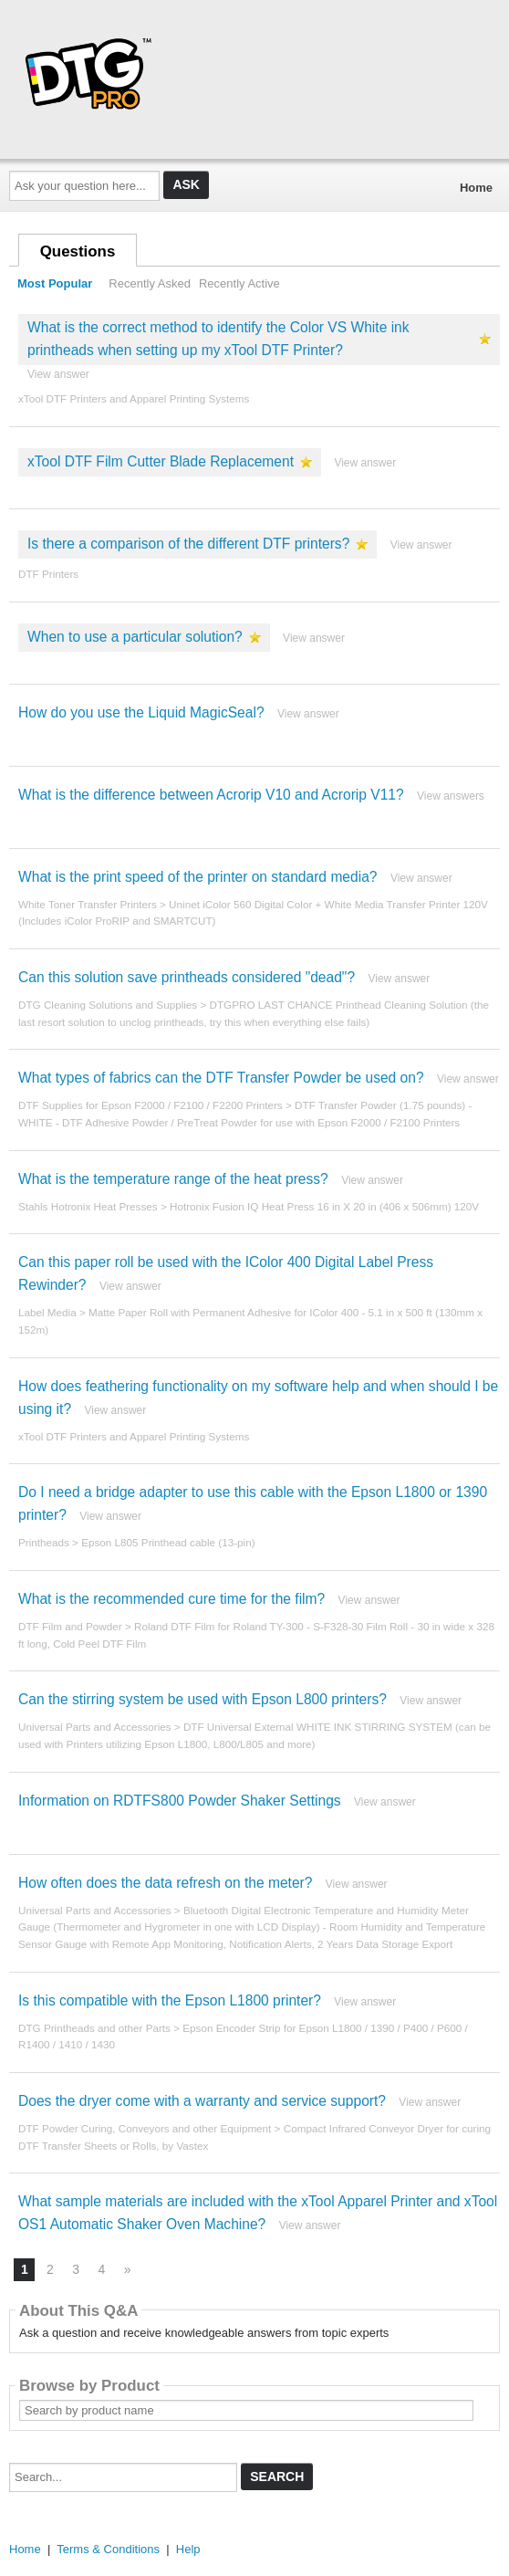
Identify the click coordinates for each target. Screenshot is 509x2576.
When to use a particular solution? (135, 636)
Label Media (47, 1312)
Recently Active (239, 283)
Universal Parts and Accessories (94, 1727)
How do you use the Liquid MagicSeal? (141, 712)
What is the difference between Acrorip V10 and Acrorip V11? (211, 794)
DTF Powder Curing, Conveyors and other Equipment (144, 2128)
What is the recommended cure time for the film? (171, 1599)
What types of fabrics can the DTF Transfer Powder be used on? (221, 1077)
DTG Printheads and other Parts (94, 2028)
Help (188, 2549)
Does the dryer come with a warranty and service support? (202, 2101)
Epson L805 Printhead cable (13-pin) (167, 1542)
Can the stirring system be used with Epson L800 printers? (202, 1699)
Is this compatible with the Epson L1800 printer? (169, 2000)
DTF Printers (48, 574)
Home (476, 187)
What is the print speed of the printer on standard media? (198, 877)
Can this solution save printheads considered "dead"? (186, 977)
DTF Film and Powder (70, 1626)
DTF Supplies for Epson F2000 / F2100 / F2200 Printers (150, 1105)
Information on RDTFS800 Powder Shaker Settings (179, 1800)
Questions (78, 251)
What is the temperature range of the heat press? (173, 1179)
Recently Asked (150, 283)
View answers (450, 796)
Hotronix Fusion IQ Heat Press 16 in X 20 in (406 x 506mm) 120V (324, 1206)
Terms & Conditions (108, 2549)
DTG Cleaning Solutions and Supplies (107, 1005)
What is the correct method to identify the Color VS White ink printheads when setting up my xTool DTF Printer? (218, 338)
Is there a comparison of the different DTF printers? (188, 543)
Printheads (43, 1542)
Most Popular (54, 283)
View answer (58, 374)
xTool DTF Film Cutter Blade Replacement (160, 461)
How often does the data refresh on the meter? (165, 1882)
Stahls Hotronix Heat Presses (88, 1206)
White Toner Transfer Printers (87, 904)
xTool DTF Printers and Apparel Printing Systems (133, 398)
